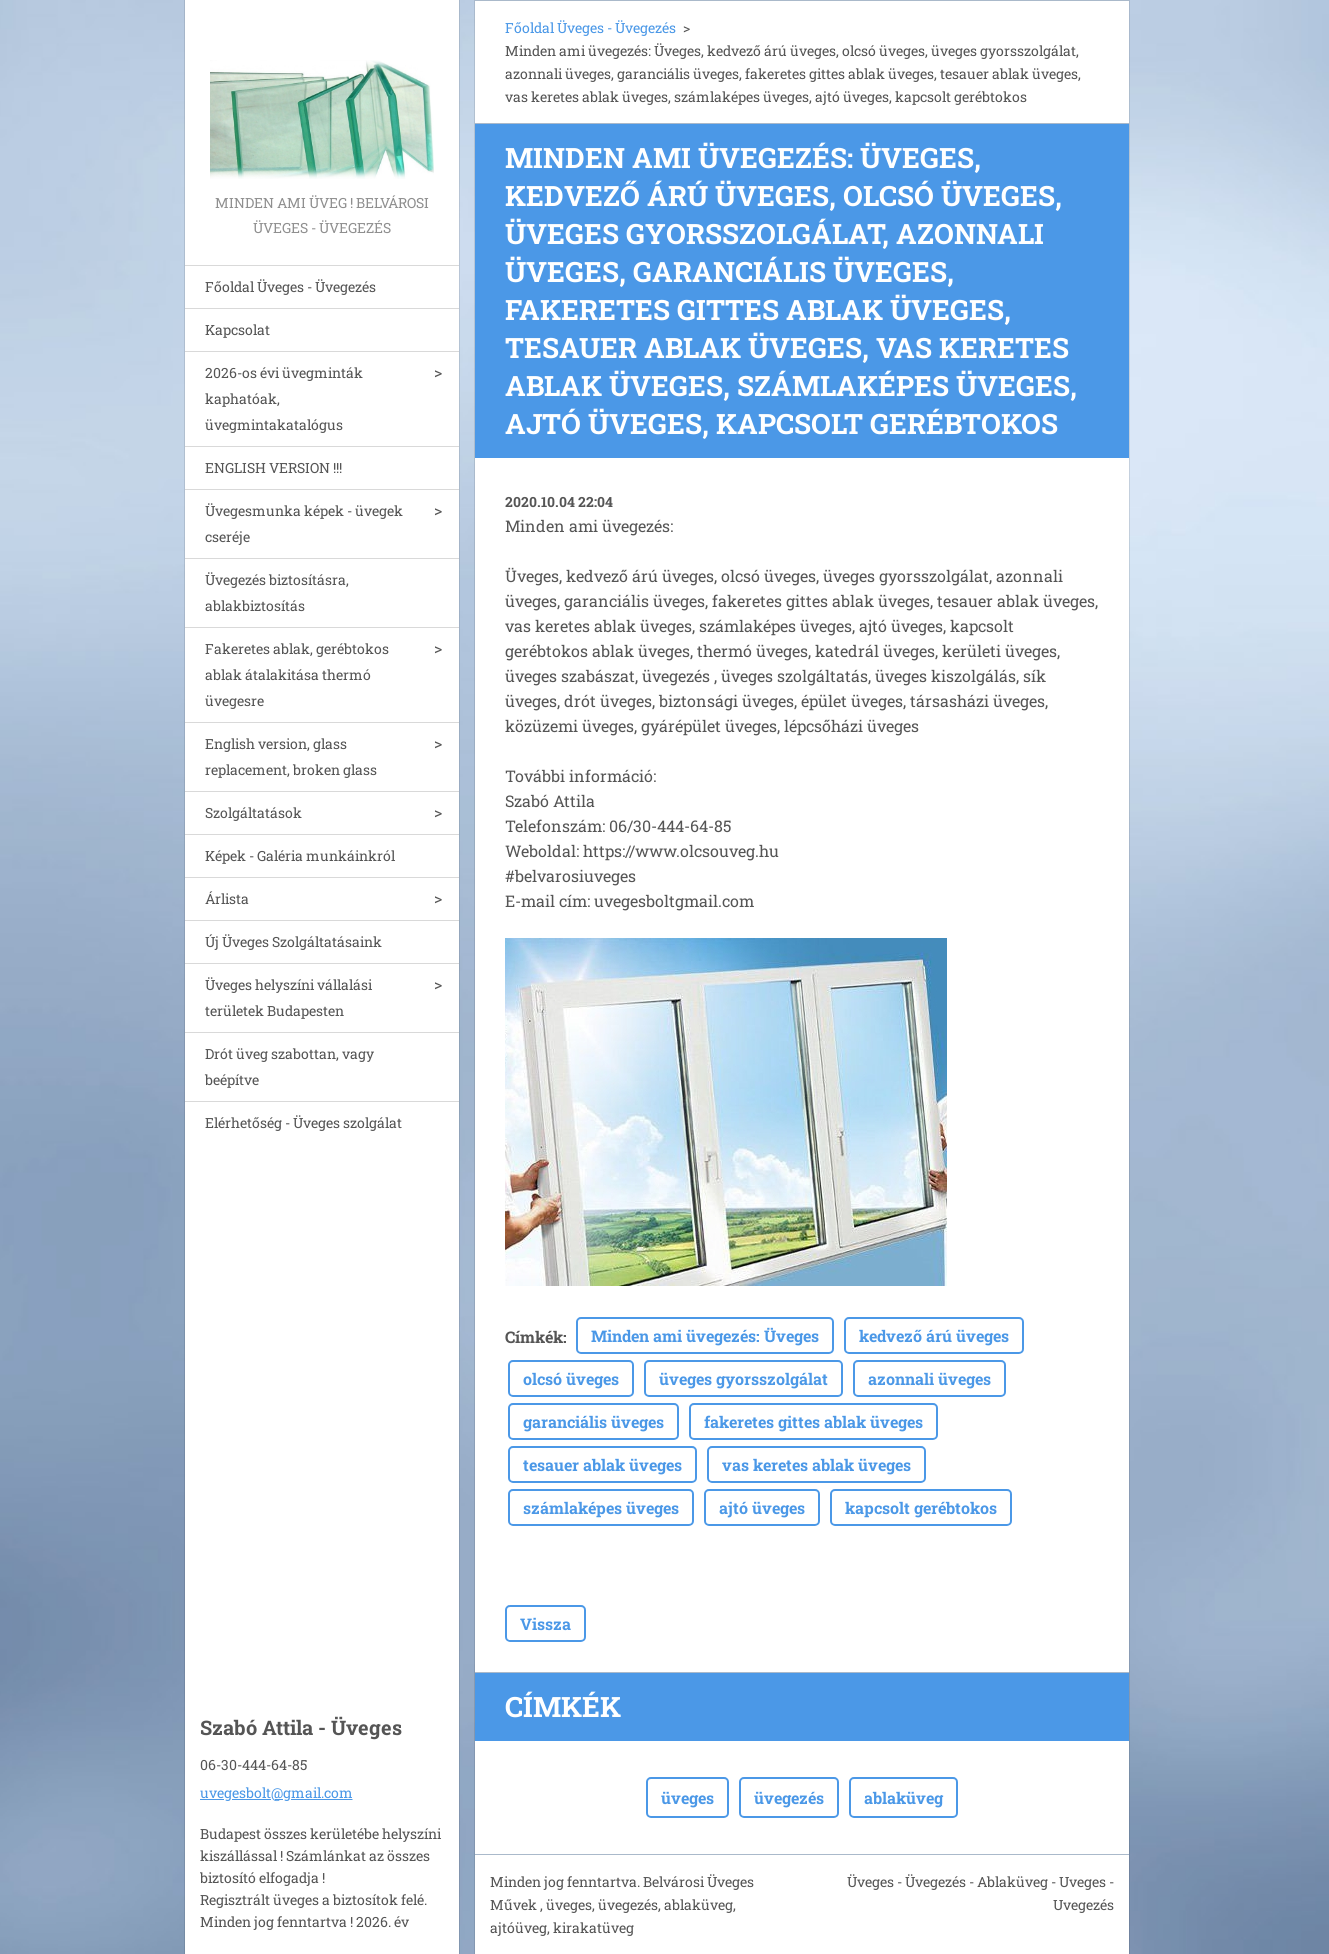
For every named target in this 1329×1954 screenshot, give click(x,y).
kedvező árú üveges (934, 1335)
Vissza (545, 1623)
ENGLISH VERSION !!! (273, 467)
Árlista (227, 898)
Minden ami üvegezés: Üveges (705, 1335)
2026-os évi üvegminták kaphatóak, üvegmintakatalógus (284, 398)
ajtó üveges (762, 1507)
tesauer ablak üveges (602, 1464)
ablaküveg (903, 1797)
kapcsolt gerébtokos (921, 1507)
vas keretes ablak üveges (816, 1464)
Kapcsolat (237, 329)
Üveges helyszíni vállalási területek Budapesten (288, 997)
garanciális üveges (593, 1421)
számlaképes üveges (601, 1507)
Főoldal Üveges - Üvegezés (290, 286)
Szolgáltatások (253, 812)
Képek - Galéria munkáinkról (300, 855)
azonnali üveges (929, 1378)
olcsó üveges (571, 1378)
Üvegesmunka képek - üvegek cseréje (304, 523)
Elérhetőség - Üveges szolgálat (303, 1122)
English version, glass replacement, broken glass (291, 756)
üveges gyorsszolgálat (743, 1378)
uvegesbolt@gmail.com (276, 1792)
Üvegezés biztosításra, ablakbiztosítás (277, 592)
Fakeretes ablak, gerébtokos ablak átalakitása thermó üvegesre (297, 674)
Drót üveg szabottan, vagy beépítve (289, 1066)
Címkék (534, 1336)
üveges (687, 1797)
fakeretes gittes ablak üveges (813, 1421)
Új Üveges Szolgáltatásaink (293, 941)
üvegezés (789, 1797)
